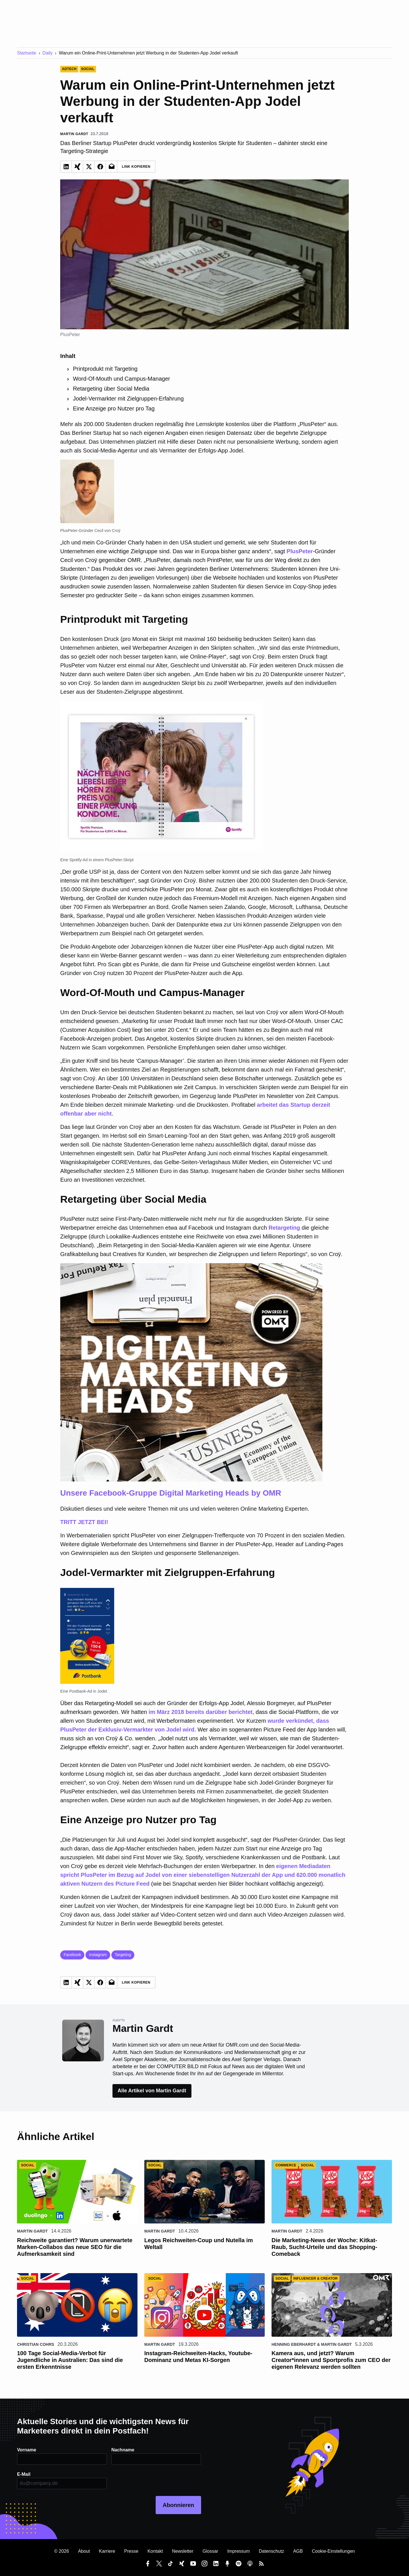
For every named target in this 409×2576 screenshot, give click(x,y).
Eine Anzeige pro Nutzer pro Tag (114, 408)
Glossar (210, 2551)
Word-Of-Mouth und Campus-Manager (121, 379)
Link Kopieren (136, 167)
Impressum (238, 2551)
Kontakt (155, 2551)
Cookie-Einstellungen (333, 2551)
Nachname (122, 2449)
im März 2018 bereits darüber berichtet (201, 1712)
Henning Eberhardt (294, 2344)
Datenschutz (271, 2551)
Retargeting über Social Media (111, 388)
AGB (298, 2551)
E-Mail (23, 2474)
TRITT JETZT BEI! (204, 1394)
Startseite (26, 53)
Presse (131, 2551)
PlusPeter (300, 551)
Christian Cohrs (35, 2344)
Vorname (26, 2449)
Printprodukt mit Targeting (105, 369)
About (84, 2551)
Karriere (107, 2551)
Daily (48, 53)
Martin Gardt (32, 2231)
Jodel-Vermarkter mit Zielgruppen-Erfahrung (128, 398)
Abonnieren (178, 2505)
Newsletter (182, 2551)
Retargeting (284, 1228)
